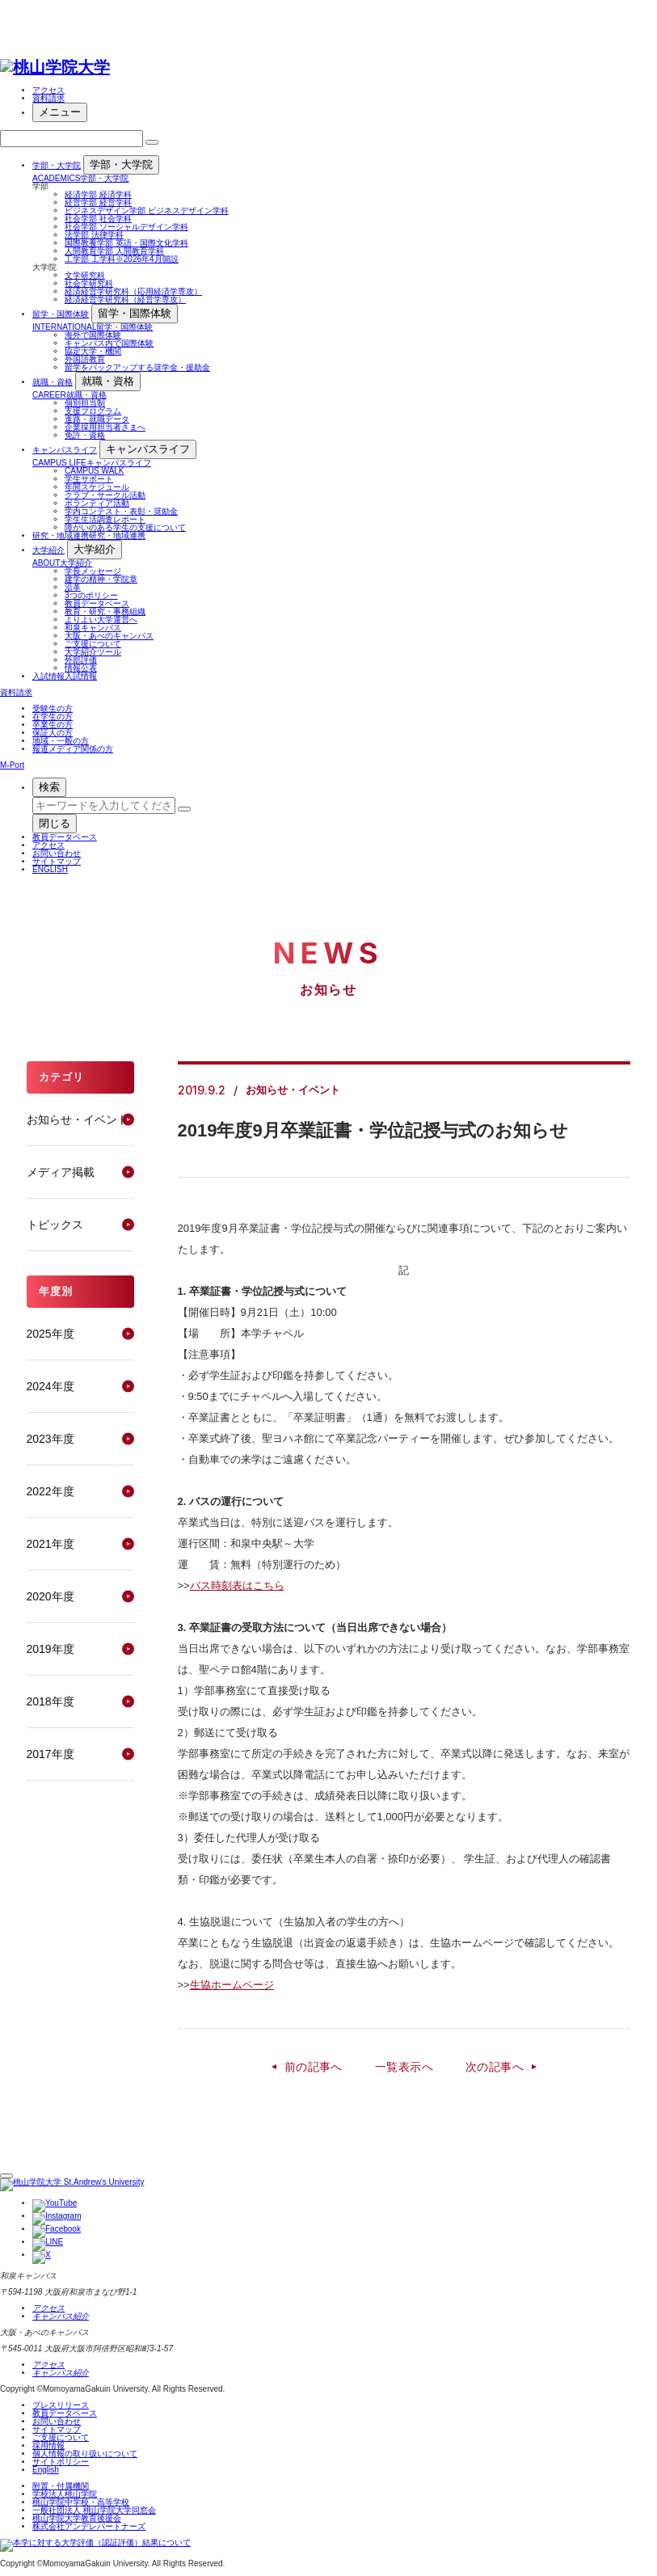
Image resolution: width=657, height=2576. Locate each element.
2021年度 (50, 1543)
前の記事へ (313, 2066)
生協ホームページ (232, 1985)
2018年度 (50, 1701)
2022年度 (50, 1491)
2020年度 (50, 1596)
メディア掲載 (61, 1172)
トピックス (55, 1224)
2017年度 (50, 1754)
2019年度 (50, 1648)
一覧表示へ (404, 2066)
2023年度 (50, 1438)
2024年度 (50, 1386)
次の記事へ (494, 2066)
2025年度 (50, 1333)
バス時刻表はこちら (237, 1585)
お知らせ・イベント (77, 1119)
